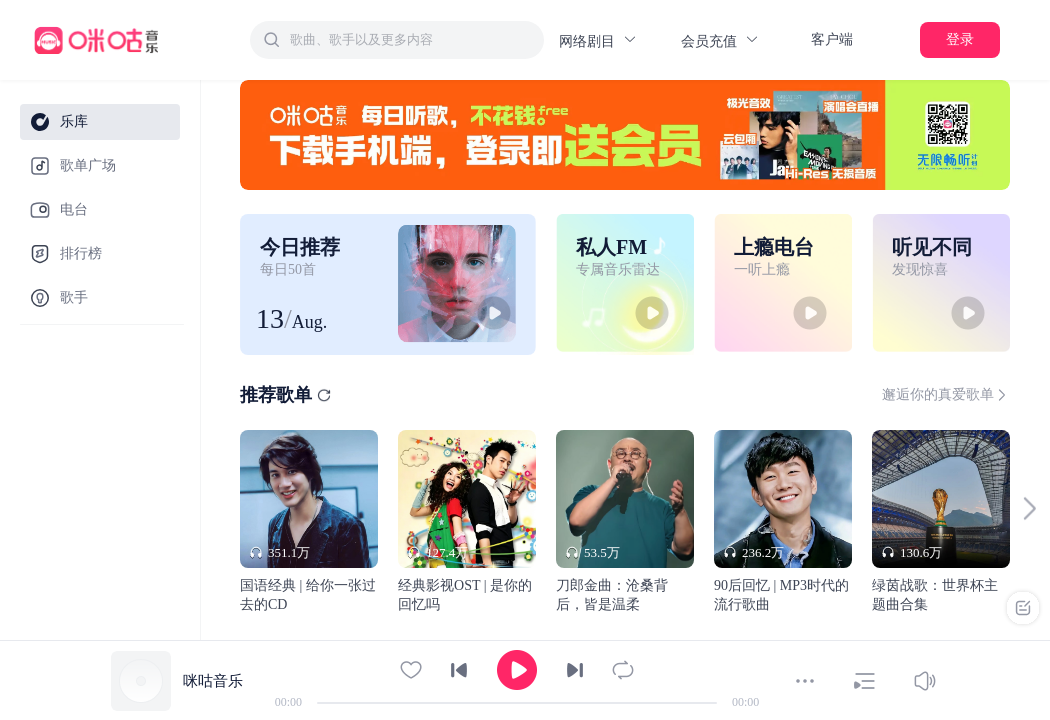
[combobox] (397, 40)
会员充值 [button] (720, 40)
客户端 (832, 39)
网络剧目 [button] (598, 40)
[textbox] (411, 40)
